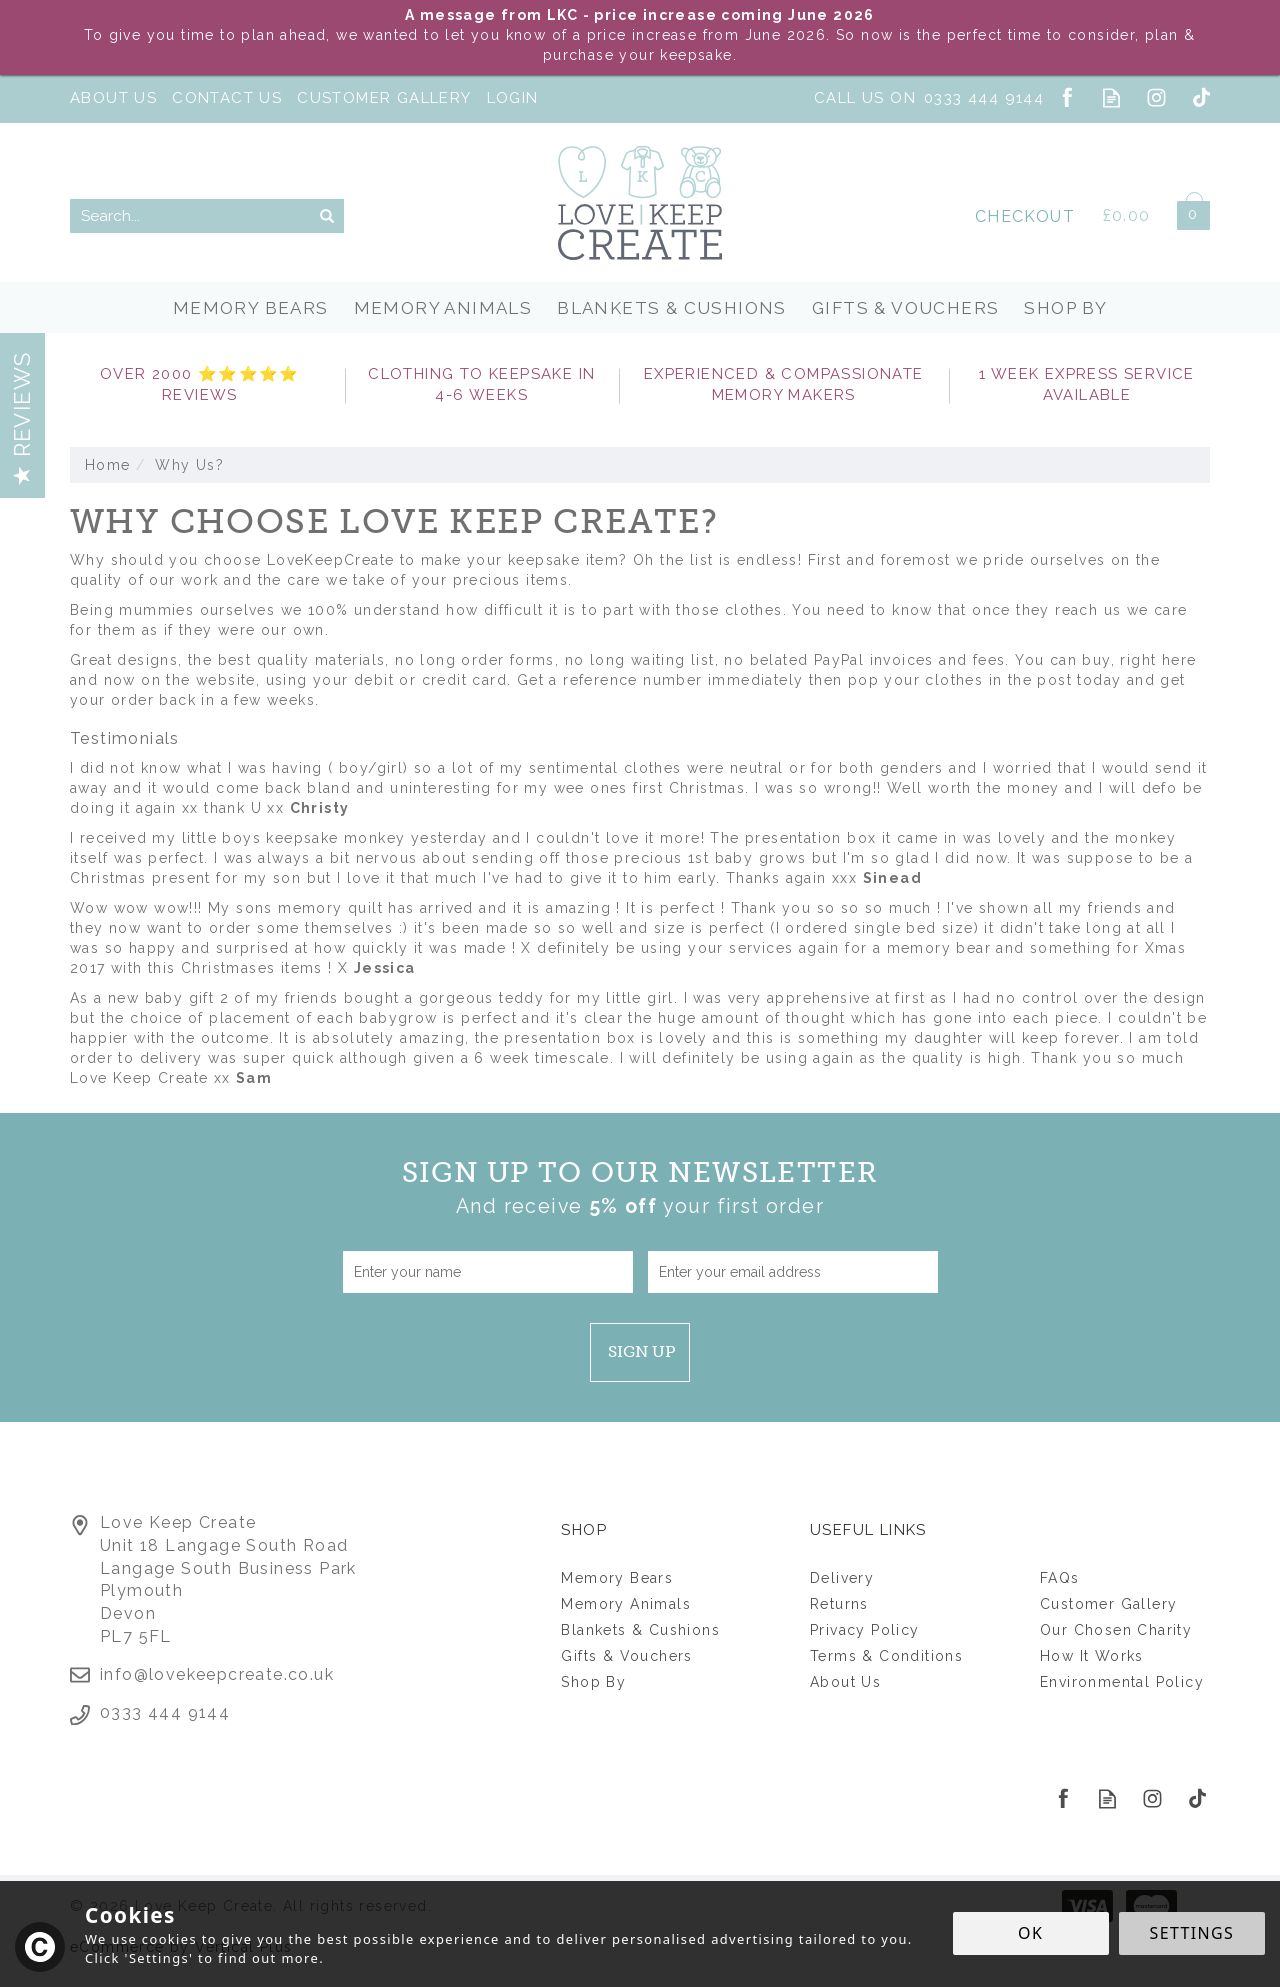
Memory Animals (626, 1604)
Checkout (1025, 216)
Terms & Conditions (886, 1656)
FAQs (1060, 1578)
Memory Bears (617, 1578)
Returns (839, 1604)
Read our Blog (1111, 97)
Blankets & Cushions (640, 1630)
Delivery (842, 1578)
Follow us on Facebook (1066, 97)
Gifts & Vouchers (626, 1656)
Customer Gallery (1108, 1604)
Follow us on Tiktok (1201, 97)
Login (513, 98)
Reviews (22, 418)
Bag (1186, 211)
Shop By (593, 1682)
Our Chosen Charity (1116, 1630)
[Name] (488, 1272)
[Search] (190, 216)
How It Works (1092, 1656)
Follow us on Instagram (1156, 97)
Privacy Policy (865, 1630)
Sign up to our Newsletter (640, 1188)
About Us (845, 1682)
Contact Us (227, 98)
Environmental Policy (1122, 1682)
